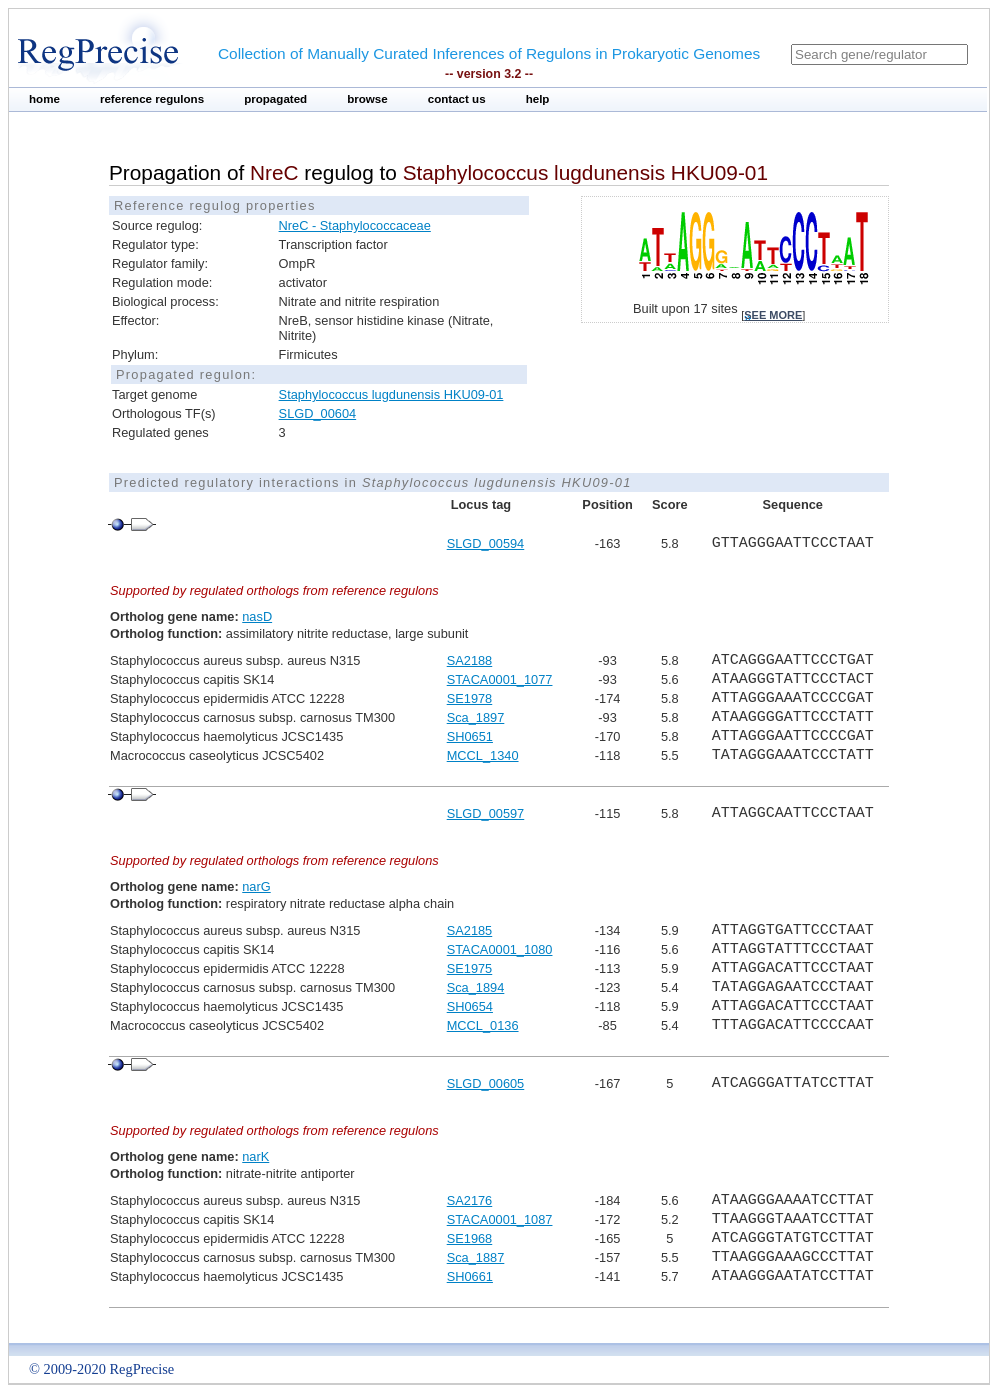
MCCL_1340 (483, 755)
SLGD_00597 (486, 813)
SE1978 (470, 698)
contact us (457, 99)
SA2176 (470, 1200)
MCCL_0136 (483, 1025)
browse (367, 99)
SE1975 (470, 968)
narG (256, 886)
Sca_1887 (476, 1257)
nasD (257, 616)
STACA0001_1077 (500, 679)
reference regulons (152, 99)
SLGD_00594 (486, 543)
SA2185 (470, 930)
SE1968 (470, 1238)
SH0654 (470, 1006)
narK (255, 1156)
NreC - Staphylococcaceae (355, 225)
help (538, 99)
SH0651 (470, 736)
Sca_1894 (476, 987)
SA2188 (470, 660)
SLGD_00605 (486, 1083)
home (44, 99)
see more (773, 315)
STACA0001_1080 (500, 949)
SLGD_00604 (318, 413)
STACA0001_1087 (500, 1219)
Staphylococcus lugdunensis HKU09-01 (391, 394)
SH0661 (470, 1276)
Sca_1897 (476, 717)
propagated (275, 99)
